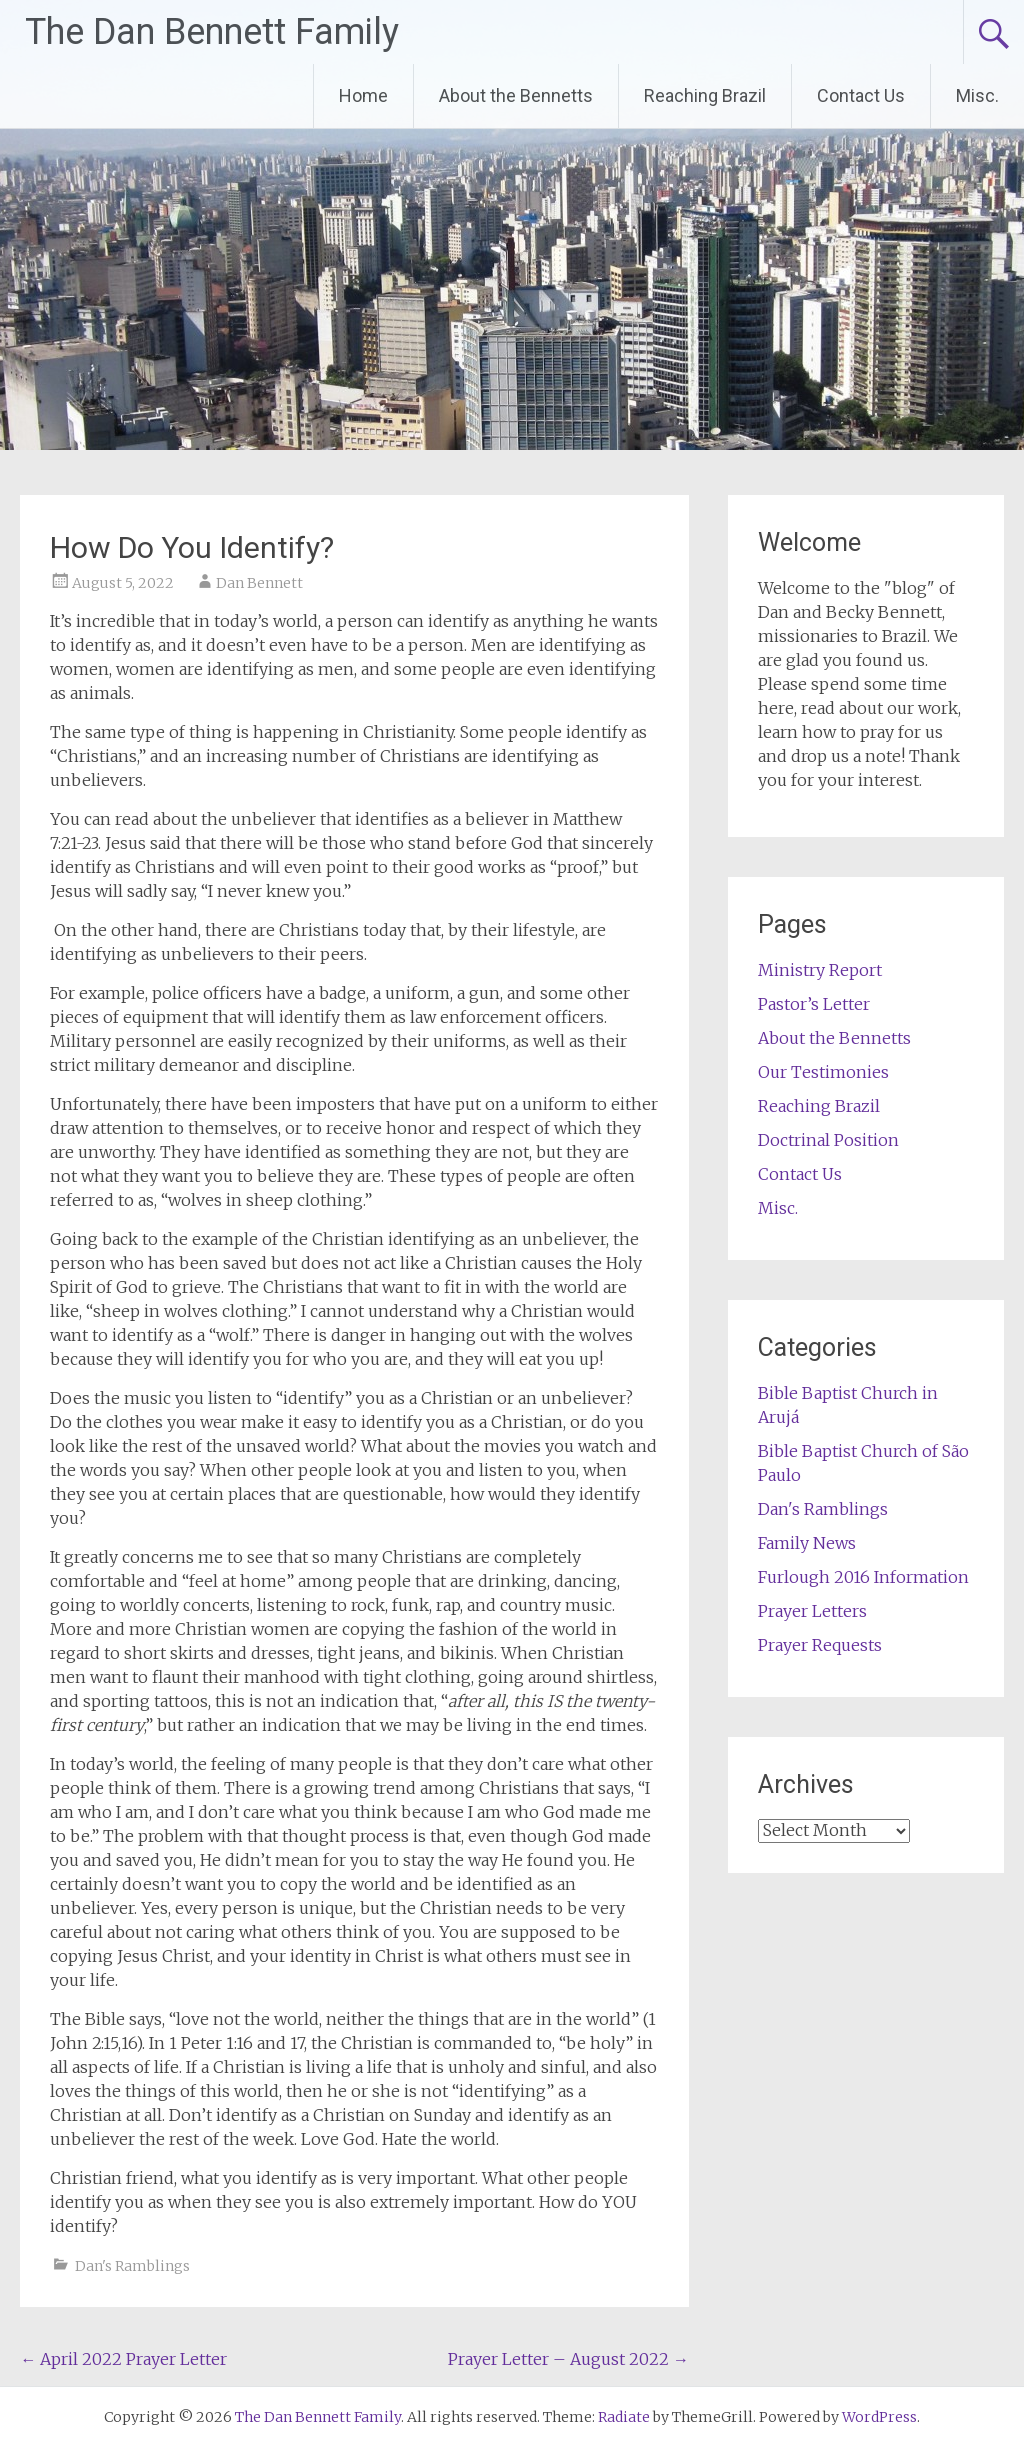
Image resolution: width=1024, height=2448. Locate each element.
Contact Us (861, 95)
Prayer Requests (820, 1645)
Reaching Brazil (705, 95)
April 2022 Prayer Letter (123, 2359)
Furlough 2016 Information (863, 1577)
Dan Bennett (259, 583)
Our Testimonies (823, 1072)
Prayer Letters (812, 1611)
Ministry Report (820, 970)
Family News (807, 1543)
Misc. (977, 95)
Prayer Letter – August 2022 (568, 2359)
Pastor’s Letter (814, 1004)
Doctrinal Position (828, 1140)
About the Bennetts (516, 95)
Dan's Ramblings (132, 2266)
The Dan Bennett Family (212, 32)
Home (363, 95)
